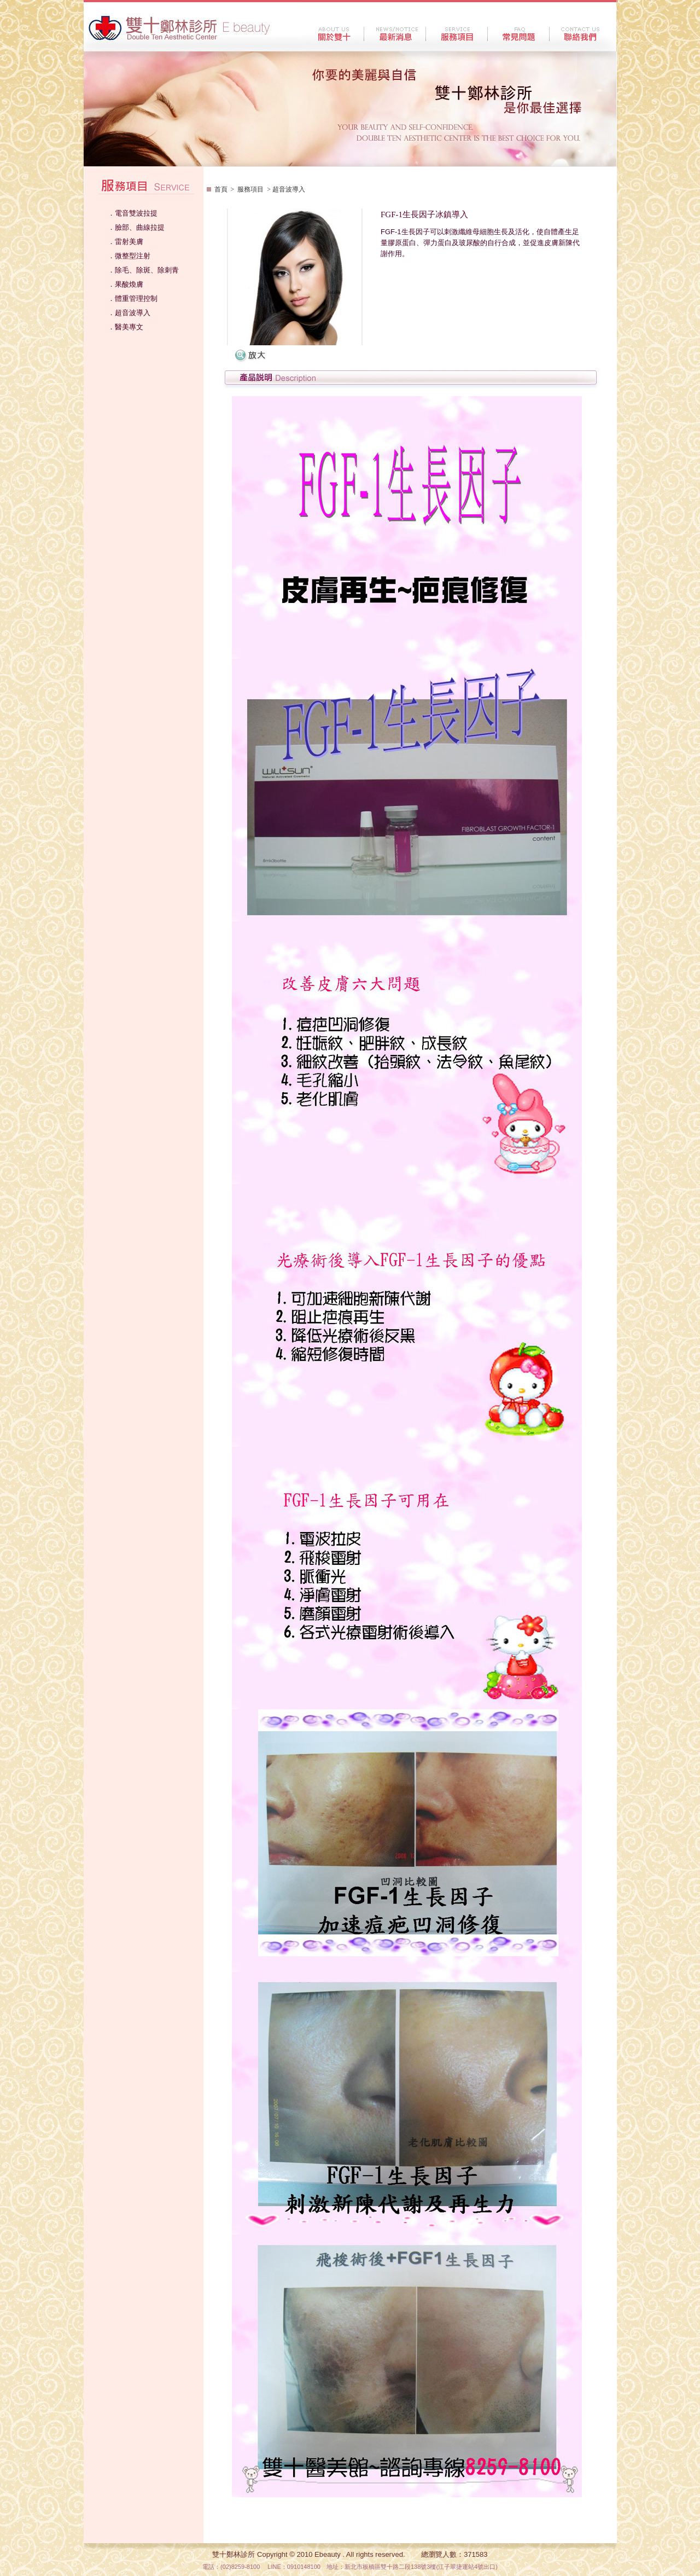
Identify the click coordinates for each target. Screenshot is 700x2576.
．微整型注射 (129, 256)
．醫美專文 (125, 327)
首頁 (221, 189)
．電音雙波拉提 (133, 213)
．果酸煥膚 (125, 284)
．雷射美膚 (125, 241)
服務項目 (250, 189)
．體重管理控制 (133, 298)
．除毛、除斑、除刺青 (143, 270)
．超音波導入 (129, 313)
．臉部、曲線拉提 (136, 227)
